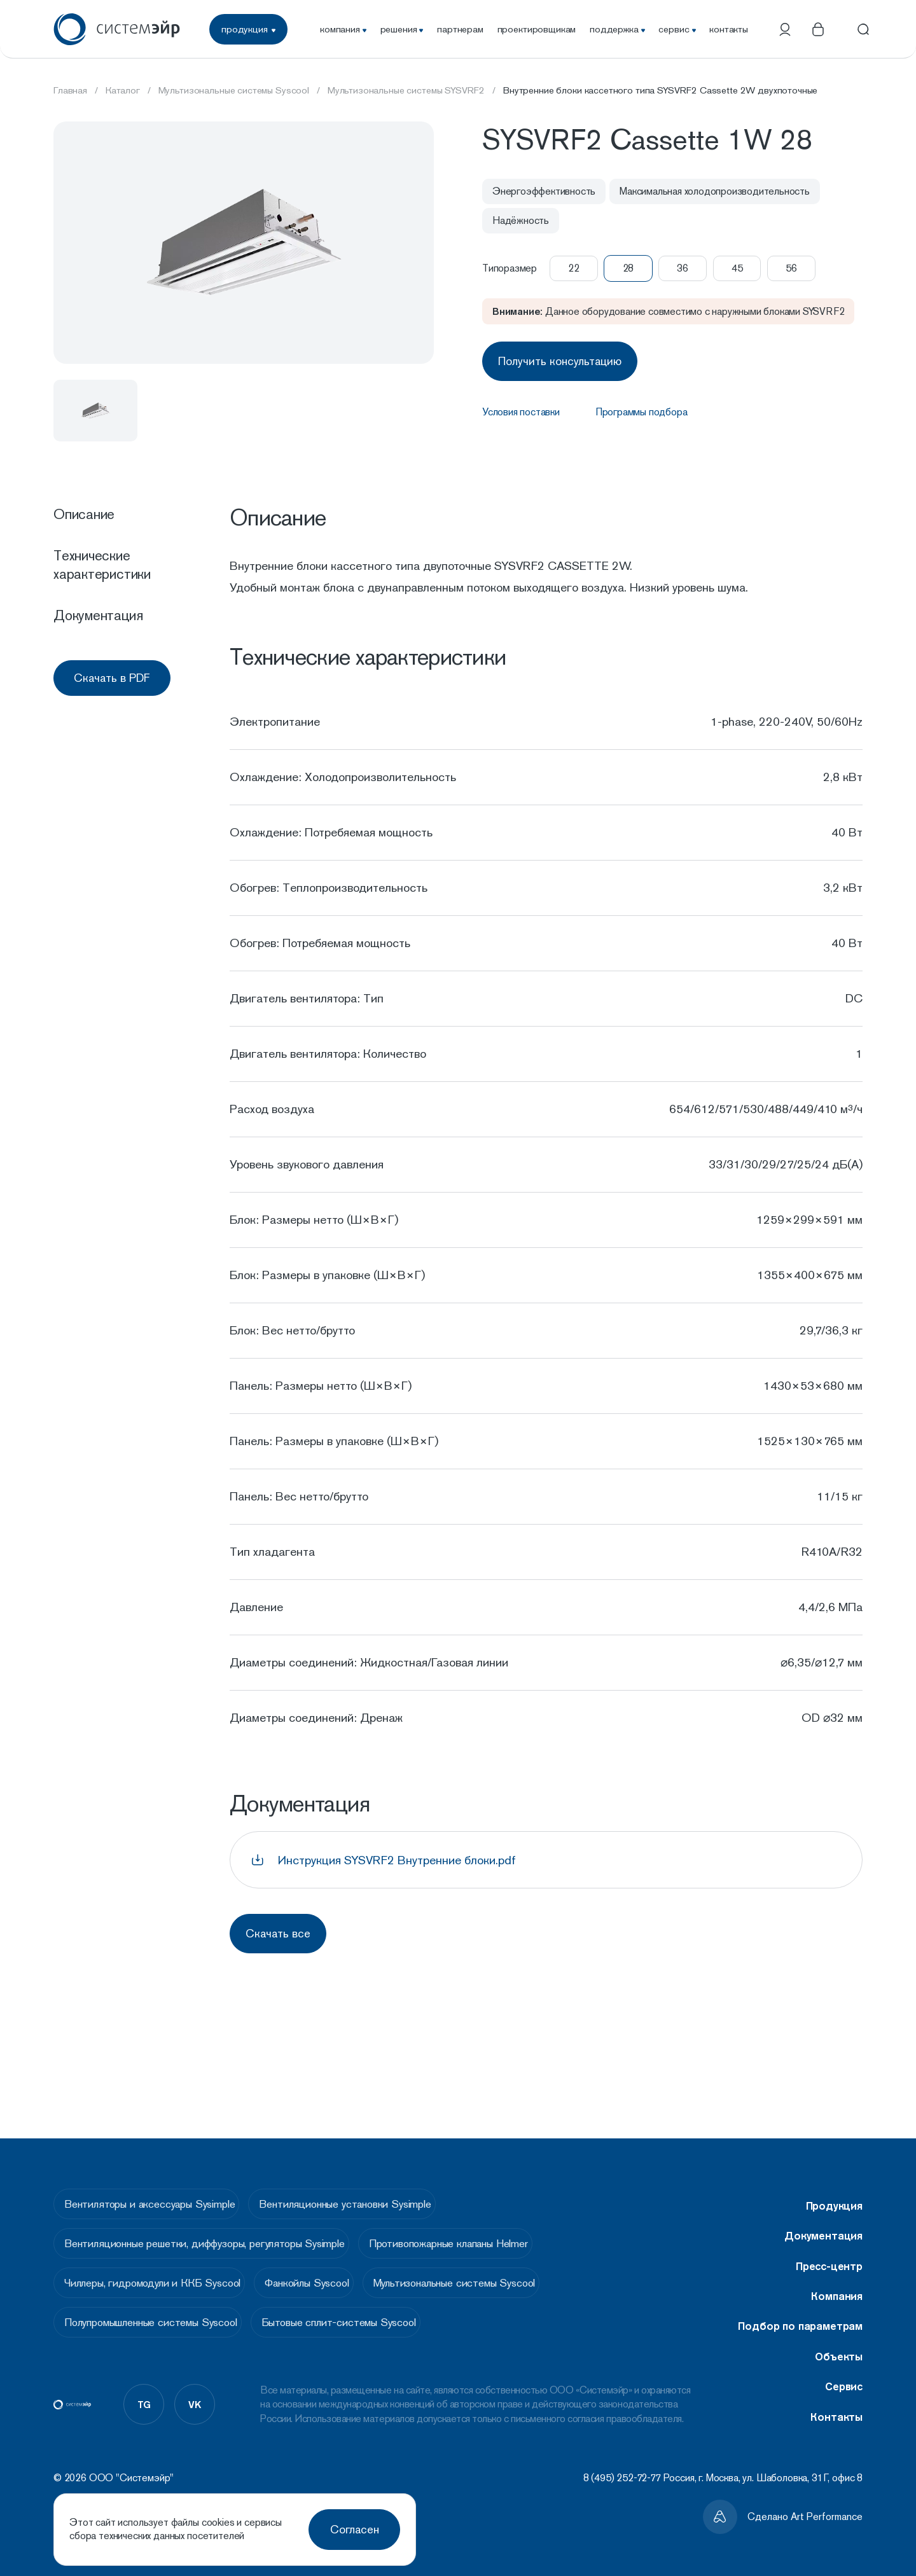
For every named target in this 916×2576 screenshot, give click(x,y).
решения (402, 29)
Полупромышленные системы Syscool (155, 2327)
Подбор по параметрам (800, 2309)
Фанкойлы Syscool (328, 2282)
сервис (676, 29)
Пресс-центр (829, 2249)
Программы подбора (641, 408)
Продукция (834, 2189)
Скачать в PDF (112, 677)
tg (144, 2412)
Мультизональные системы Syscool (493, 2282)
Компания (837, 2279)
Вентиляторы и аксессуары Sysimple (154, 2190)
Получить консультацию (564, 359)
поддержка (617, 29)
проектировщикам (536, 29)
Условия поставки (521, 408)
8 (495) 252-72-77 (622, 2477)
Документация (97, 615)
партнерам (460, 29)
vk (194, 2412)
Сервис (844, 2369)
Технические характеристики (102, 564)
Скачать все (282, 1931)
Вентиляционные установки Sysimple (366, 2190)
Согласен (354, 2529)
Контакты (836, 2400)
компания (343, 29)
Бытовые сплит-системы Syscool (360, 2327)
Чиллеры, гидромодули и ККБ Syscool (157, 2282)
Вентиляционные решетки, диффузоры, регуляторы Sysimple (209, 2236)
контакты (728, 29)
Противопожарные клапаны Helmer (470, 2236)
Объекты (839, 2339)
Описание (83, 514)
